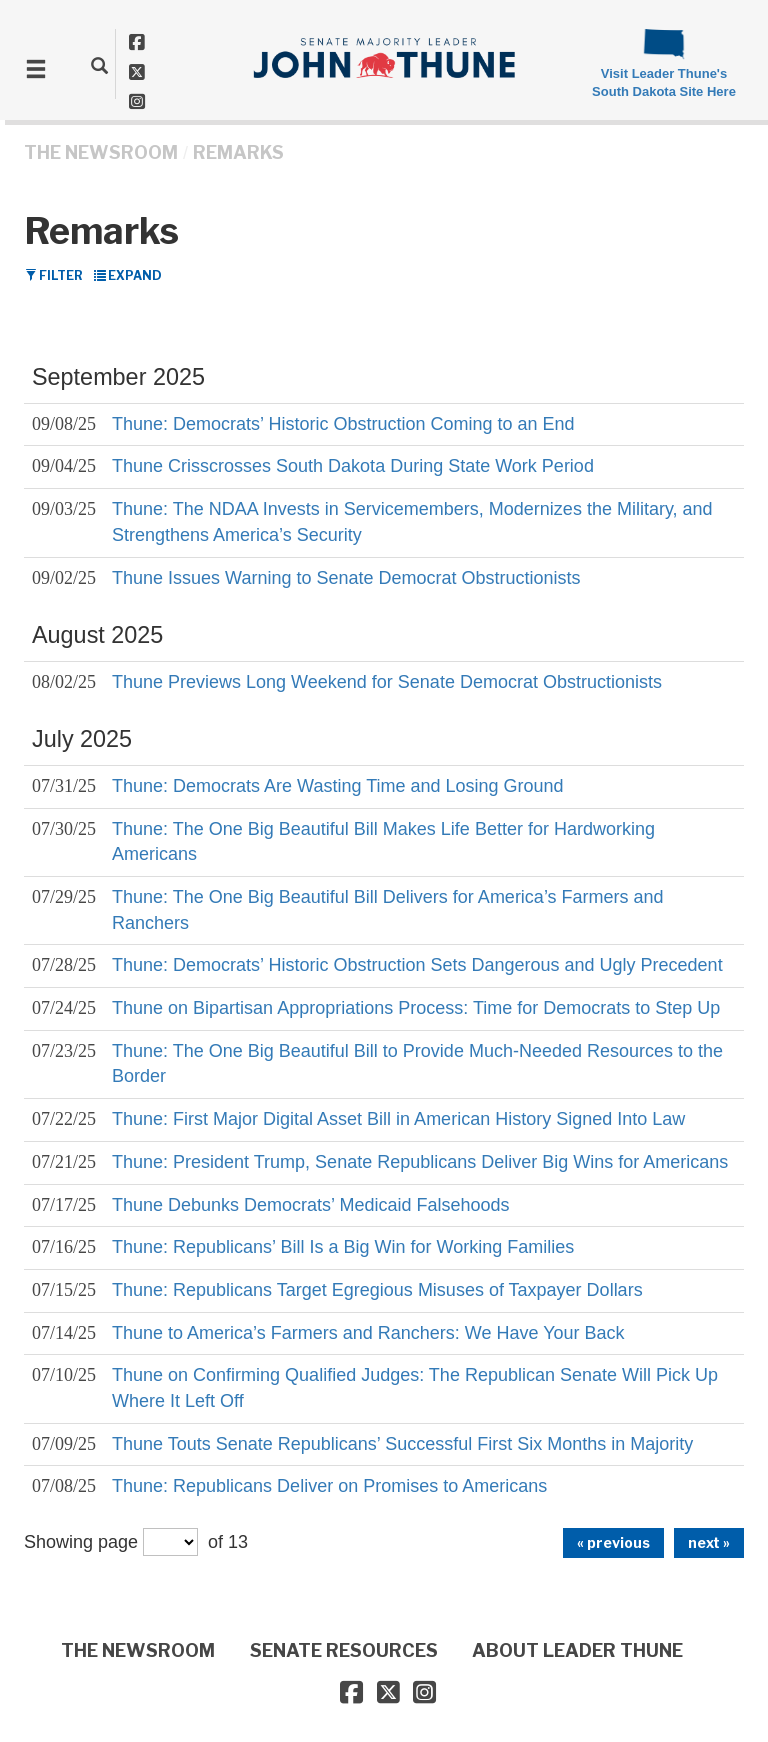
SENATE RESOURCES (344, 1650)
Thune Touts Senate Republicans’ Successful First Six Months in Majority (402, 1444)
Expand (128, 275)
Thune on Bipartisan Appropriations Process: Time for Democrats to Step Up (416, 1008)
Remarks (238, 152)
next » (709, 1542)
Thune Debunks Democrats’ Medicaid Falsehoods (311, 1205)
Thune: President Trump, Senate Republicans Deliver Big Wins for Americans (420, 1162)
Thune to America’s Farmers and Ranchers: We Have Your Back (368, 1333)
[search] (99, 65)
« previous (613, 1542)
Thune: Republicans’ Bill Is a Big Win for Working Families (343, 1247)
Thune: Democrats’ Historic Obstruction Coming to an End (343, 424)
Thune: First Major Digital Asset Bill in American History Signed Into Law (398, 1119)
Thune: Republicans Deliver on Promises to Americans (329, 1486)
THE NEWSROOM (101, 152)
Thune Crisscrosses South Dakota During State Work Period (353, 466)
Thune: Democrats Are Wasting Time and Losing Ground (338, 786)
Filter (54, 275)
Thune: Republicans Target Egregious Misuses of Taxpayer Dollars (377, 1290)
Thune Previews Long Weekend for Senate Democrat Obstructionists (387, 682)
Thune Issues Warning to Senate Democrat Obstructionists (346, 578)
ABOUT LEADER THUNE (577, 1650)
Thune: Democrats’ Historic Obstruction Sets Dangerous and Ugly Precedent (417, 965)
